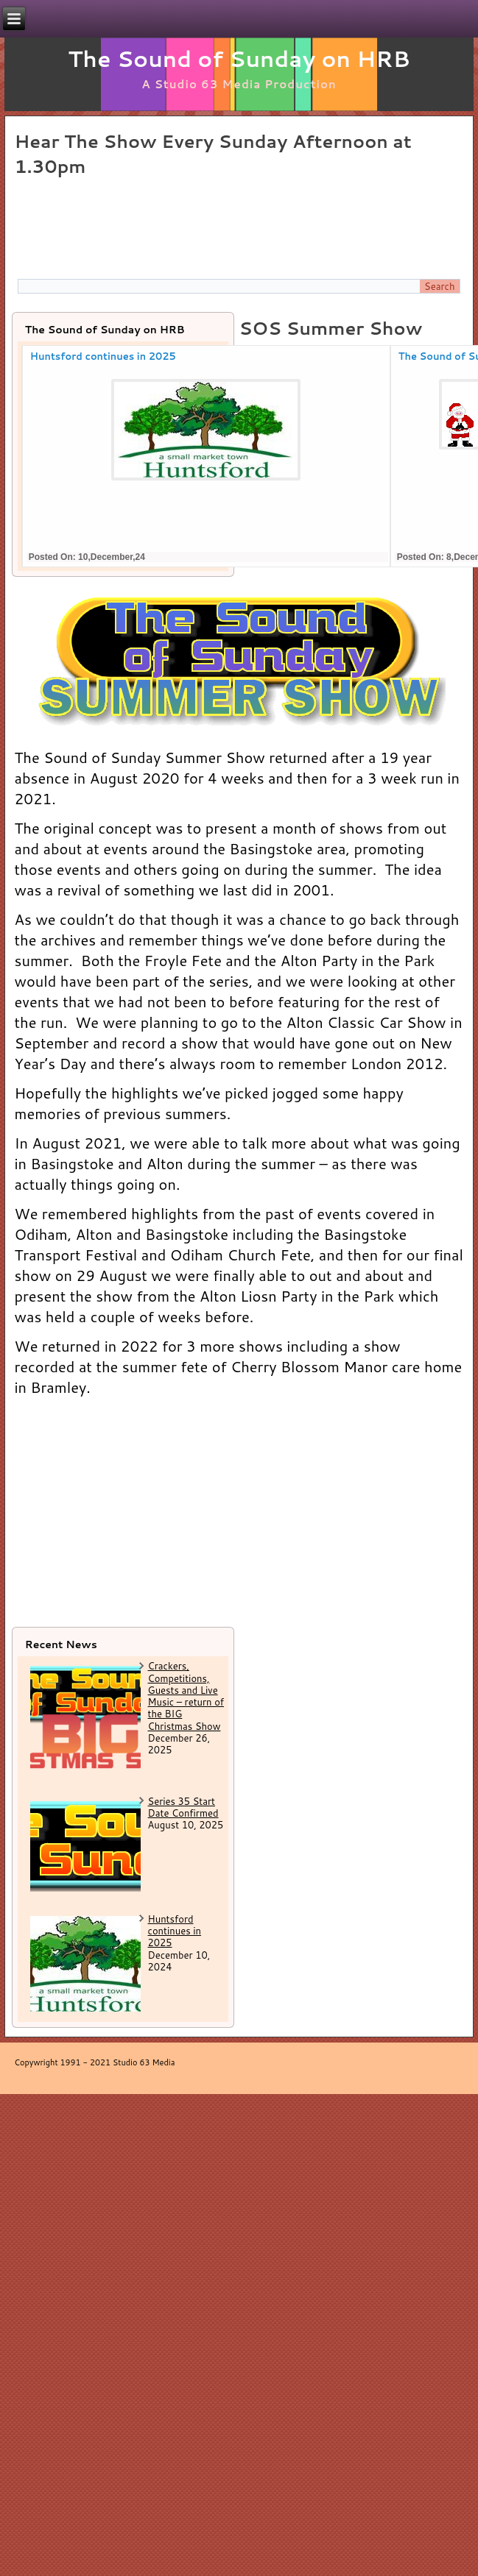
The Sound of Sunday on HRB (239, 58)
